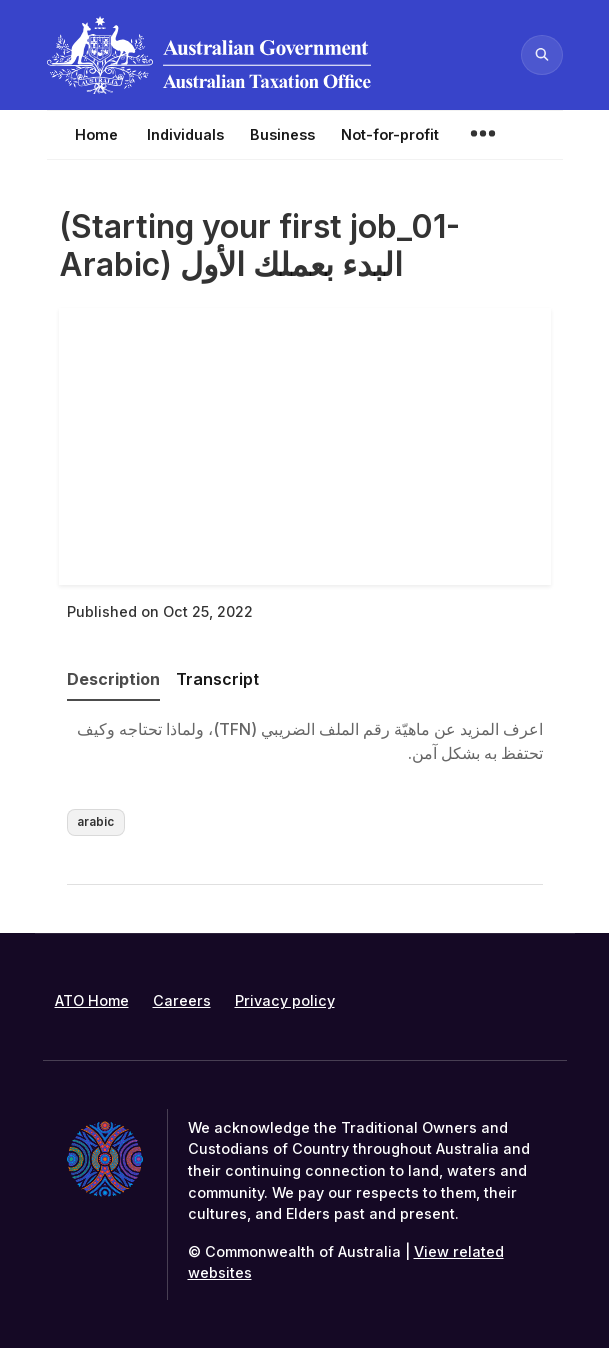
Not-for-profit (390, 134)
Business (282, 134)
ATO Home (92, 1000)
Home (96, 134)
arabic (95, 822)
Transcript (217, 679)
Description (113, 679)
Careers (182, 1000)
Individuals (185, 134)
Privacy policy (285, 1000)
